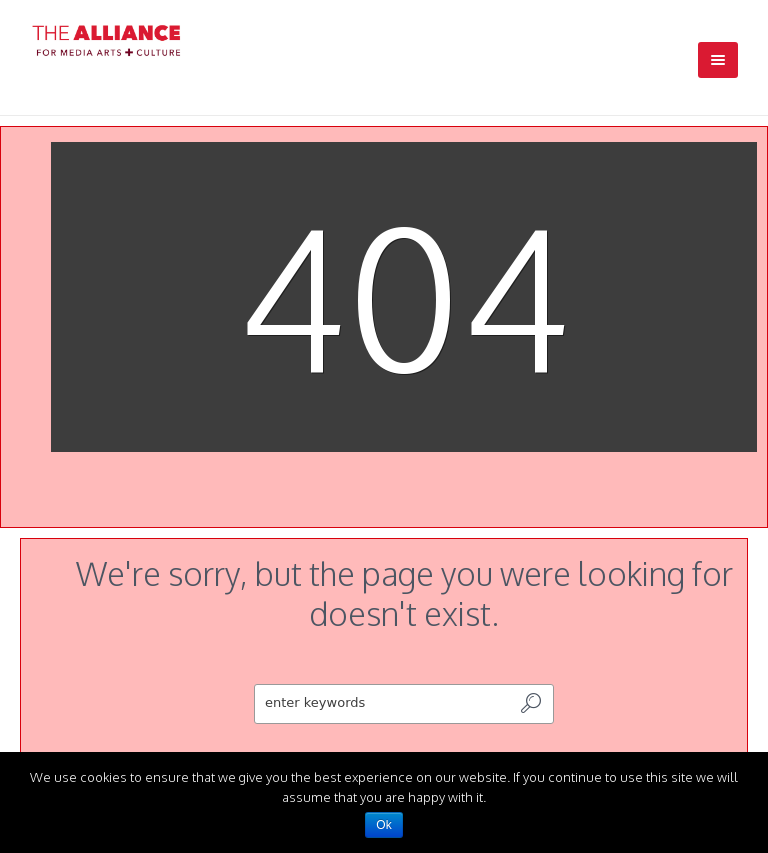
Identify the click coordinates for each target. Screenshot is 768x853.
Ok (383, 825)
